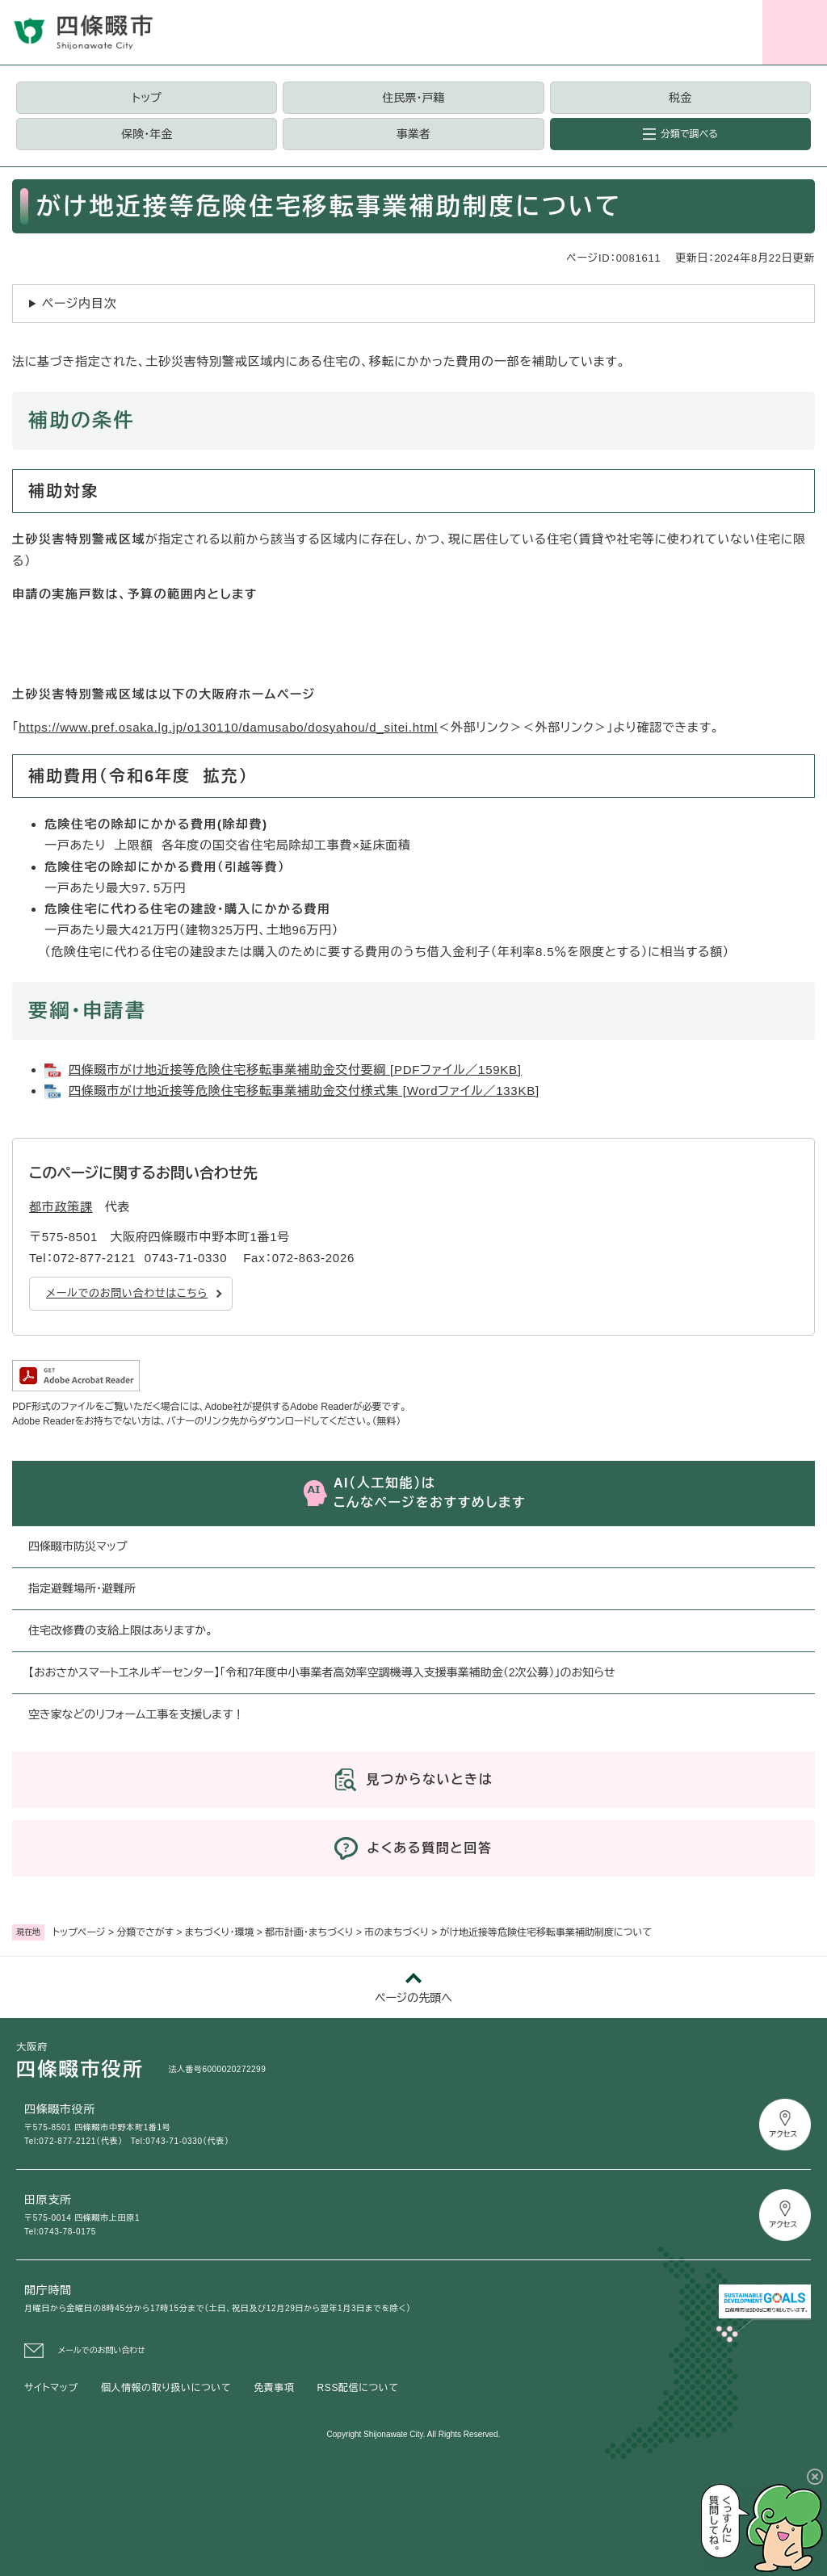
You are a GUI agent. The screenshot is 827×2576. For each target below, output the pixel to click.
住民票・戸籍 (413, 97)
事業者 (413, 134)
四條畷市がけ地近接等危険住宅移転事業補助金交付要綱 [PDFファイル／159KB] (295, 1069)
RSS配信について (358, 2387)
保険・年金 (146, 134)
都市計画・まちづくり (309, 1932)
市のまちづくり (396, 1932)
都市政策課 (61, 1207)
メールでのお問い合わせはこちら (127, 1293)
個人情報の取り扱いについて (166, 2387)
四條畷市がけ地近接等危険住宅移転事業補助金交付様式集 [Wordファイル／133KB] (304, 1090)
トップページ (79, 1932)
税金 (680, 97)
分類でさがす (145, 1932)
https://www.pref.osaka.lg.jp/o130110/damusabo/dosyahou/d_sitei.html (228, 727)
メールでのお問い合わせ (101, 2350)
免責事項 (274, 2387)
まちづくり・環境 (219, 1932)
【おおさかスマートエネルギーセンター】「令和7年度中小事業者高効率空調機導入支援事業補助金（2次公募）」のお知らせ (321, 1672)
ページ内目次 (79, 303)
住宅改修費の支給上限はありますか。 (120, 1630)
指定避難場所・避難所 (82, 1588)
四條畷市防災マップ (78, 1546)
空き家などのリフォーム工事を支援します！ (136, 1714)
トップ (147, 97)
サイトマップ (51, 2387)
